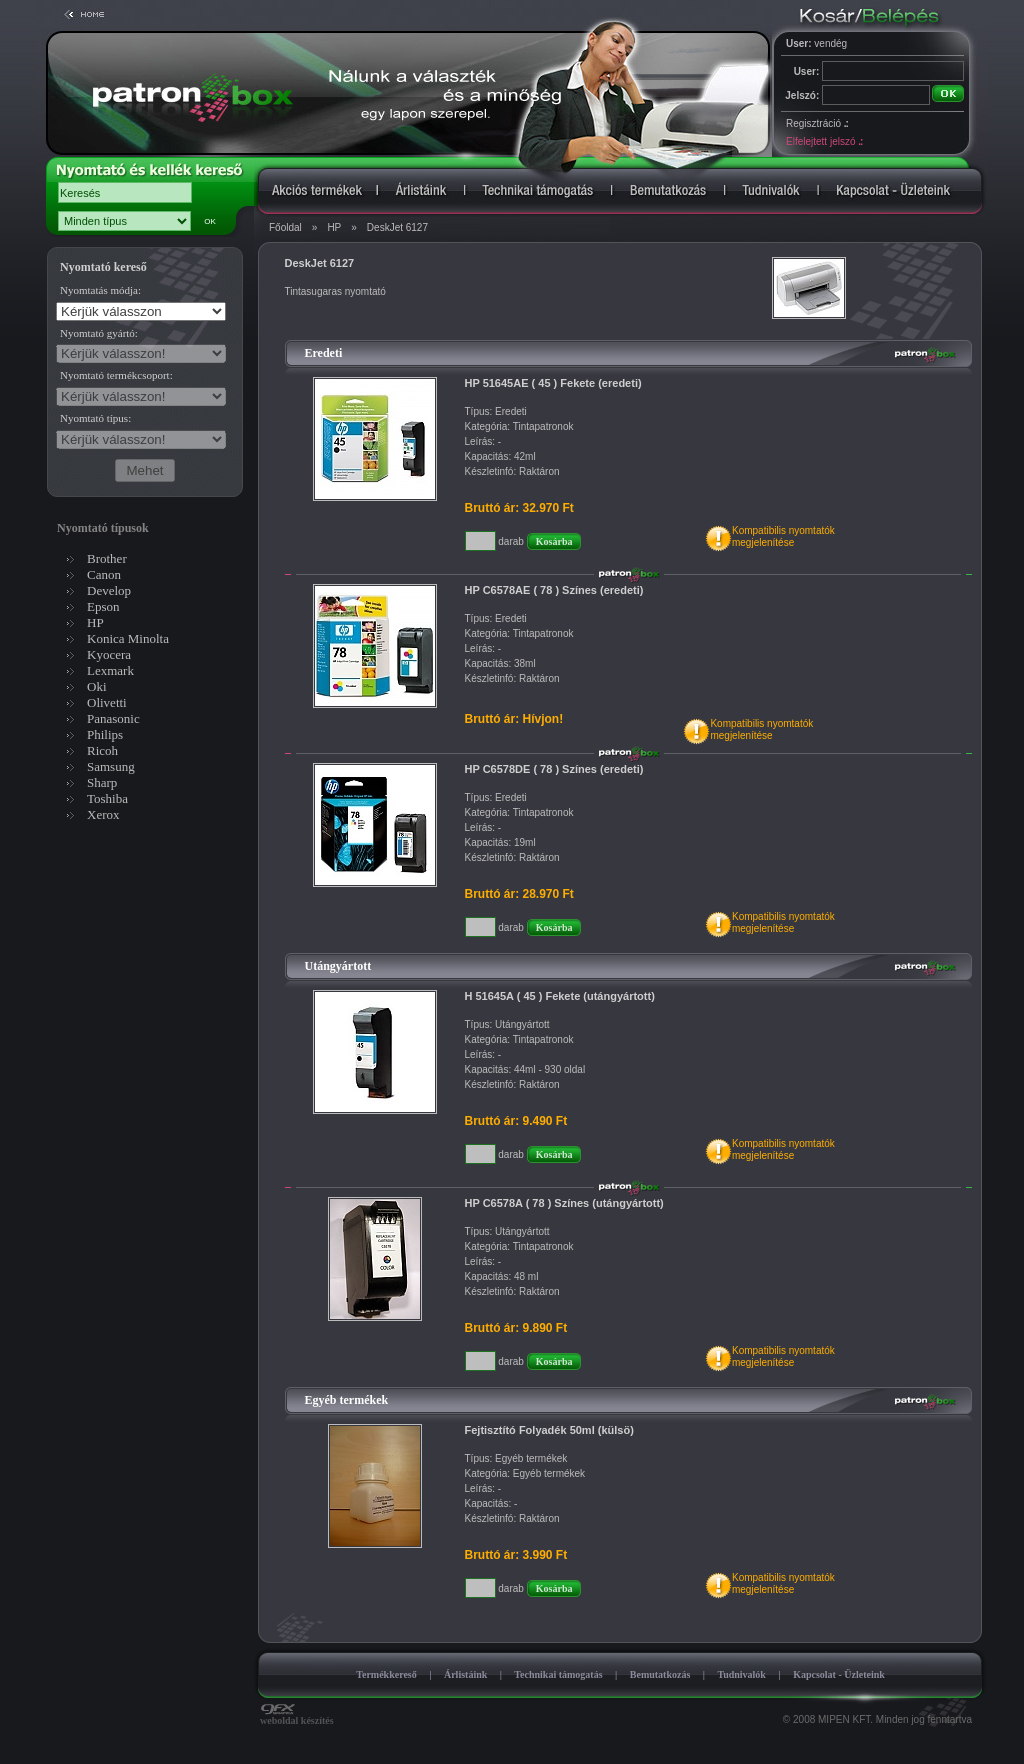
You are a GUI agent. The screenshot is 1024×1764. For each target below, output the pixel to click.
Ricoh (102, 750)
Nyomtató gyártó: (99, 333)
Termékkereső (386, 1674)
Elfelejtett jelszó (824, 141)
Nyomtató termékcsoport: (116, 375)
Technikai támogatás (558, 1674)
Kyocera (109, 654)
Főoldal (285, 227)
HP (334, 227)
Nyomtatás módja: (100, 290)
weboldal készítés (297, 1716)
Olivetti (107, 702)
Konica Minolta (128, 638)
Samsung (111, 766)
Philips (105, 734)
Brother (107, 558)
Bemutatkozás (660, 1674)
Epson (103, 606)
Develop (109, 590)
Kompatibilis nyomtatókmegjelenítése (783, 536)
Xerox (103, 814)
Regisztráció (817, 123)
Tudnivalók (741, 1674)
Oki (97, 686)
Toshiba (107, 798)
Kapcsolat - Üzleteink (839, 1674)
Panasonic (113, 718)
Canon (104, 574)
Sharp (102, 782)
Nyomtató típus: (95, 418)
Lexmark (110, 670)
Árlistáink (465, 1674)
